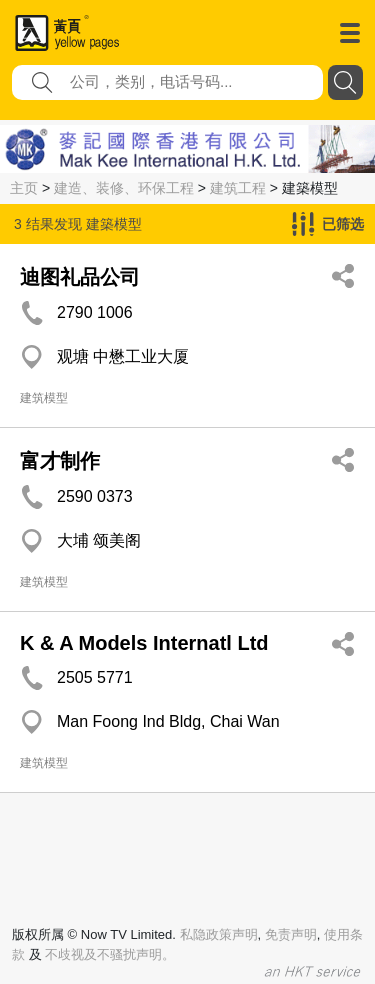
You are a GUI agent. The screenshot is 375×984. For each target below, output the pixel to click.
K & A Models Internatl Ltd (144, 643)
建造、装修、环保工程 (124, 188)
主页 (24, 188)
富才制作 (60, 461)
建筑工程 (238, 188)
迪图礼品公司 (80, 277)
